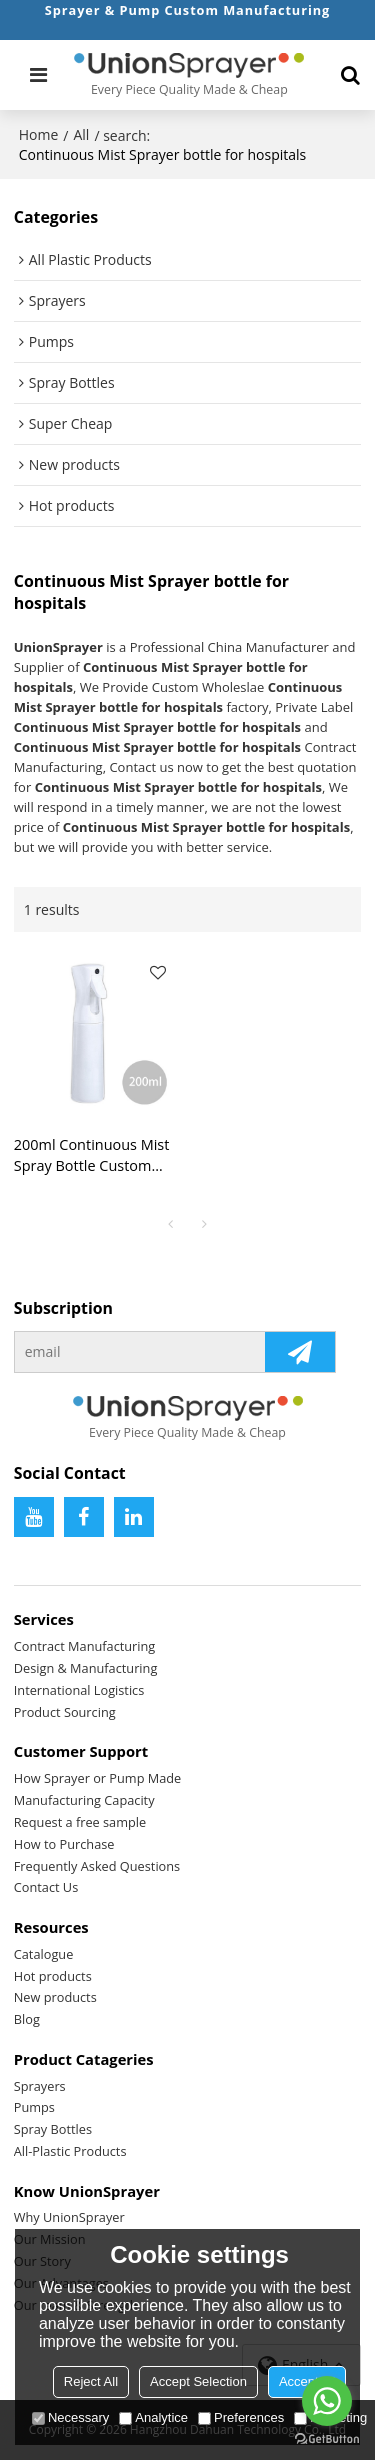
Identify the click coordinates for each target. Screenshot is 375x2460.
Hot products (53, 1976)
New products (55, 1997)
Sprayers (40, 2086)
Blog (27, 2019)
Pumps (34, 2107)
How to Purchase (64, 1844)
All (81, 134)
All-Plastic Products (70, 2151)
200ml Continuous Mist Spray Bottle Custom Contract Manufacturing (94, 1156)
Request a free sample (80, 1822)
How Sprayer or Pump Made (98, 1778)
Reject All (91, 2381)
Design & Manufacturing (86, 1668)
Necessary (70, 2417)
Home (39, 134)
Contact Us (46, 1887)
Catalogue (44, 1954)
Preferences (241, 2417)
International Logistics (79, 1690)
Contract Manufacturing (85, 1646)
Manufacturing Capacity (84, 1800)
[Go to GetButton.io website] (327, 2439)
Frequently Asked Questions (97, 1866)
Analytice (153, 2417)
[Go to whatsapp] (327, 2401)
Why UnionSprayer (69, 2217)
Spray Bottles (53, 2129)
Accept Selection (198, 2381)
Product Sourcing (65, 1712)
